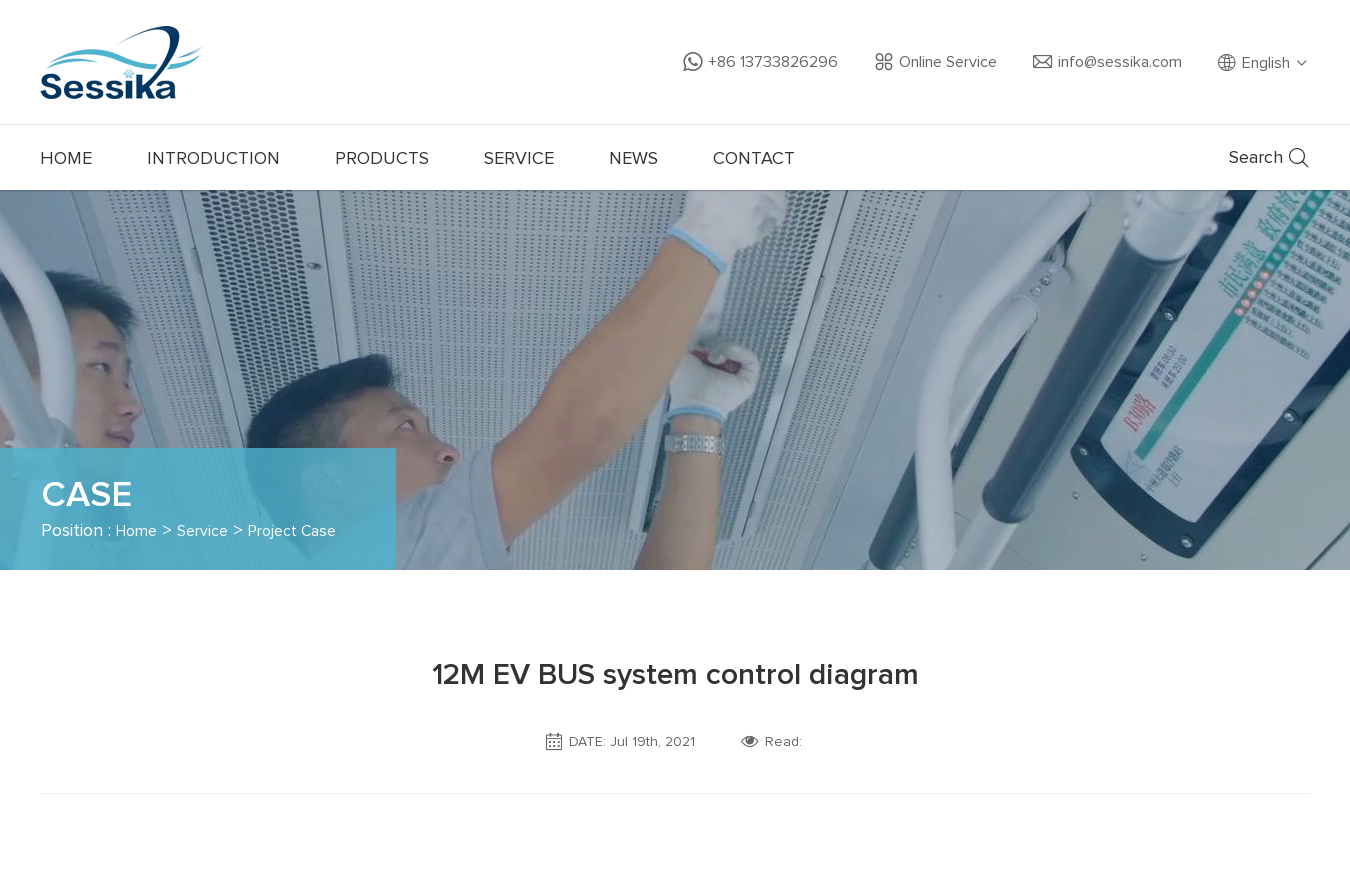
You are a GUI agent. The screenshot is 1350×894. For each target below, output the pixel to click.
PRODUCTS (382, 159)
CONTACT (754, 159)
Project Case (311, 531)
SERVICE (519, 159)
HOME (66, 159)
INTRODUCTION (213, 159)
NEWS (633, 159)
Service (212, 531)
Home (140, 531)
